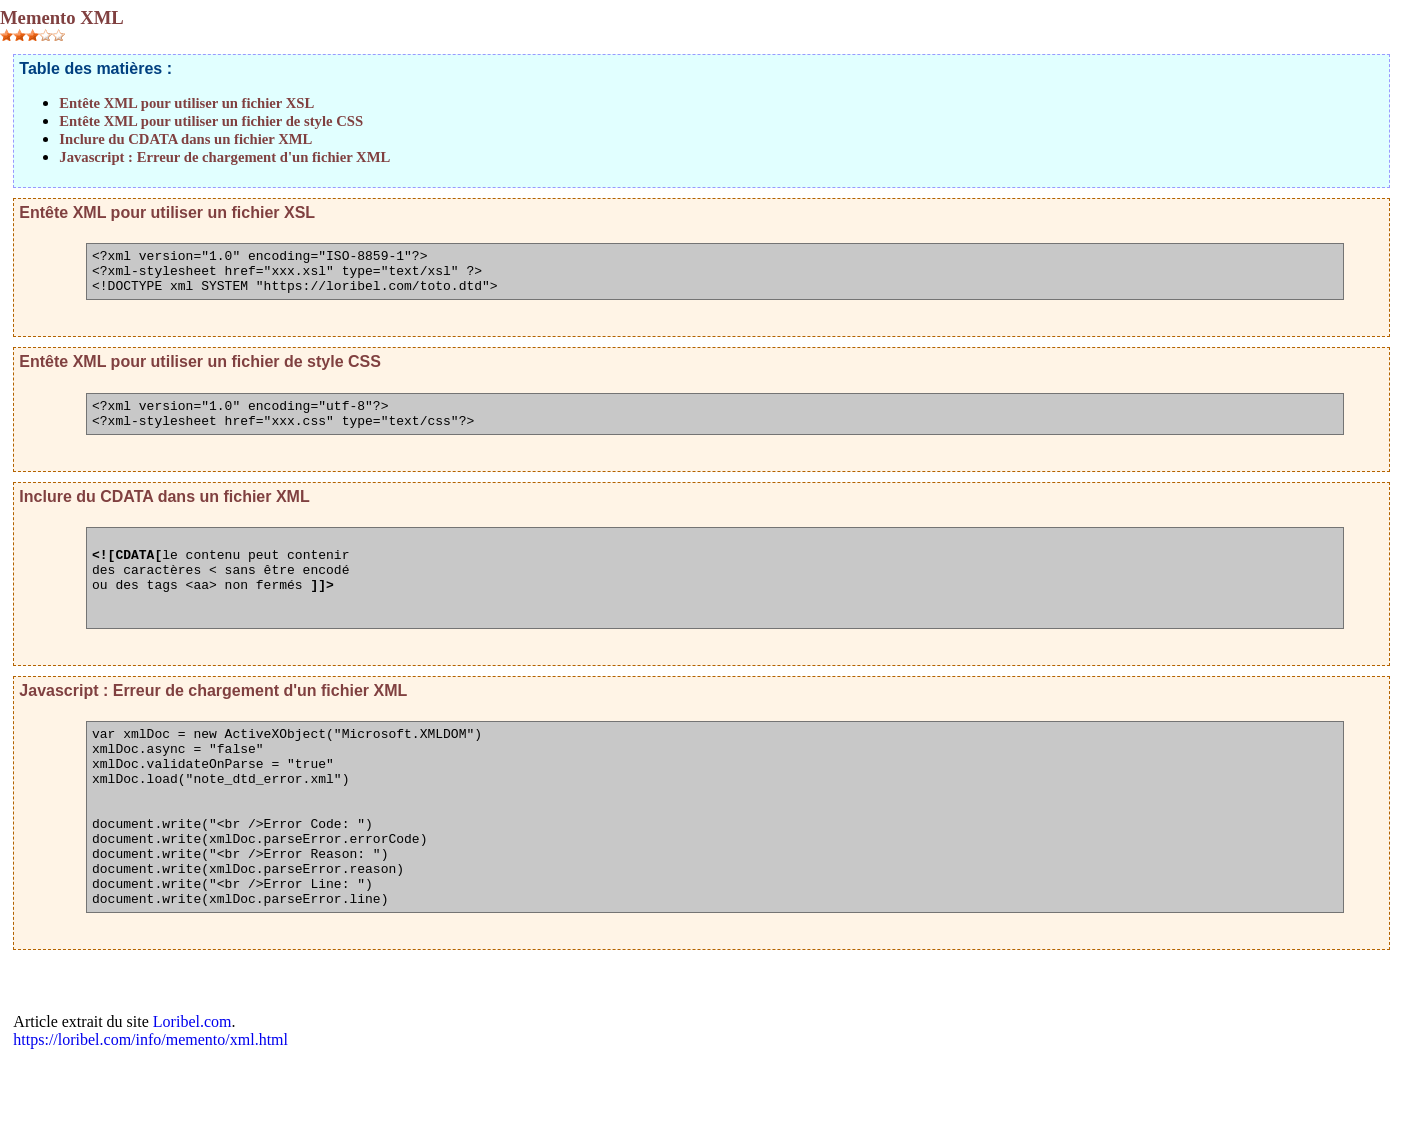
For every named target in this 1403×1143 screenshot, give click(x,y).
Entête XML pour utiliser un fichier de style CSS (211, 121)
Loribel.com (192, 1102)
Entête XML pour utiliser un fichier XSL (186, 103)
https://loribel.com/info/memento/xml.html (150, 1120)
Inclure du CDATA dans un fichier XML (185, 139)
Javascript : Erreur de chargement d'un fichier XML (224, 157)
